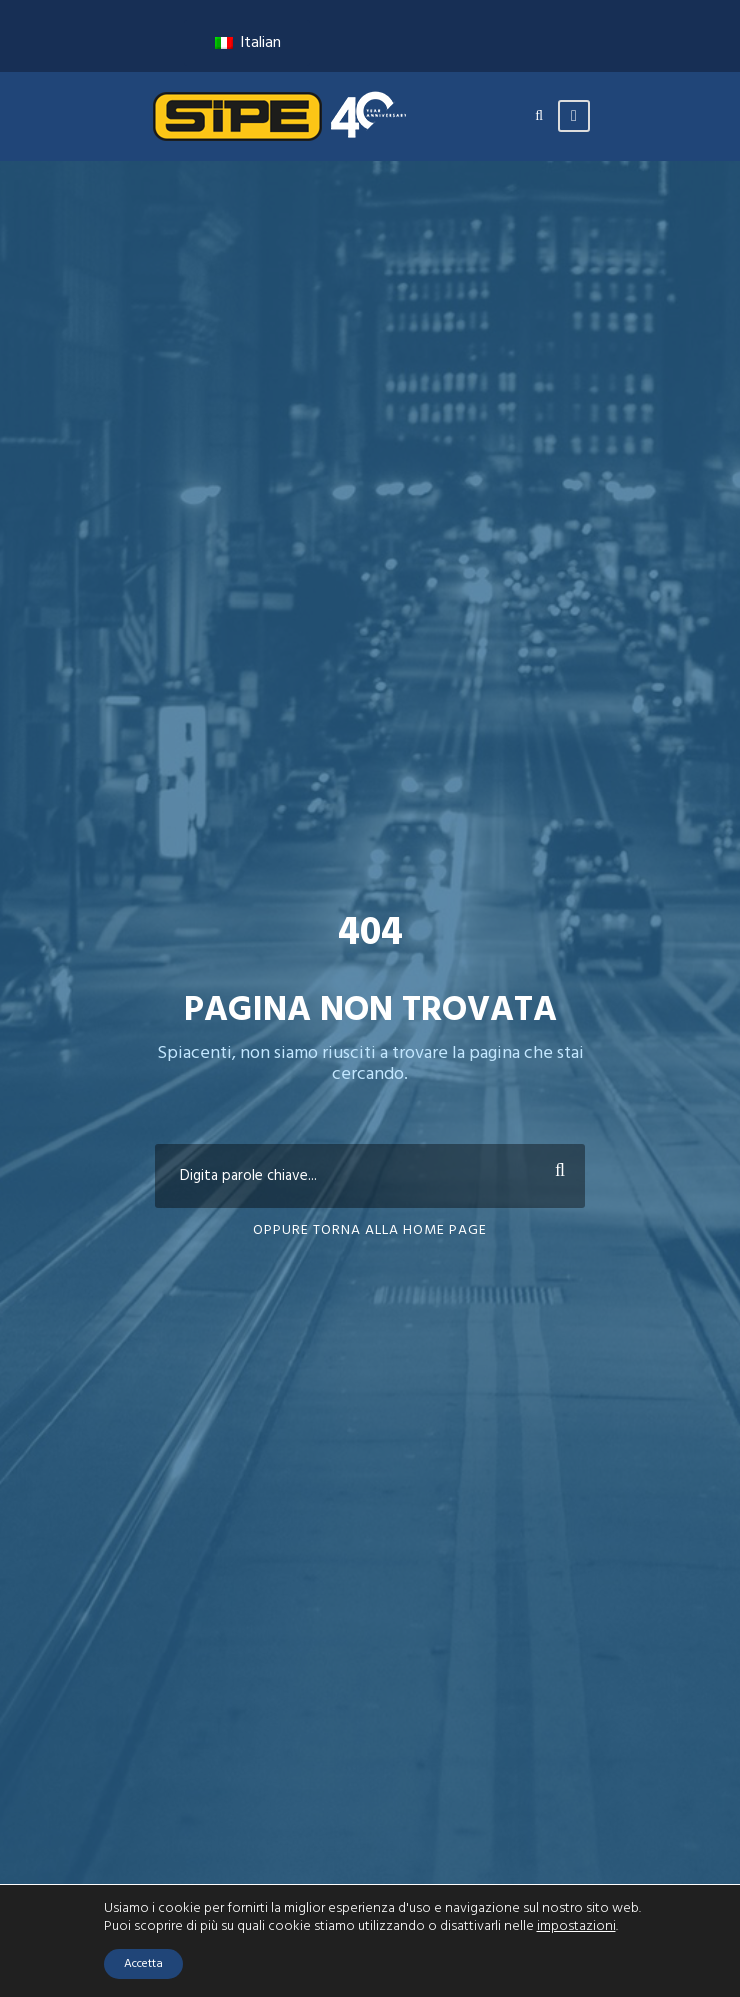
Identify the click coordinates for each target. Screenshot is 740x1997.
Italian (248, 43)
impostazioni (576, 1927)
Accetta (143, 1964)
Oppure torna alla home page (370, 1230)
